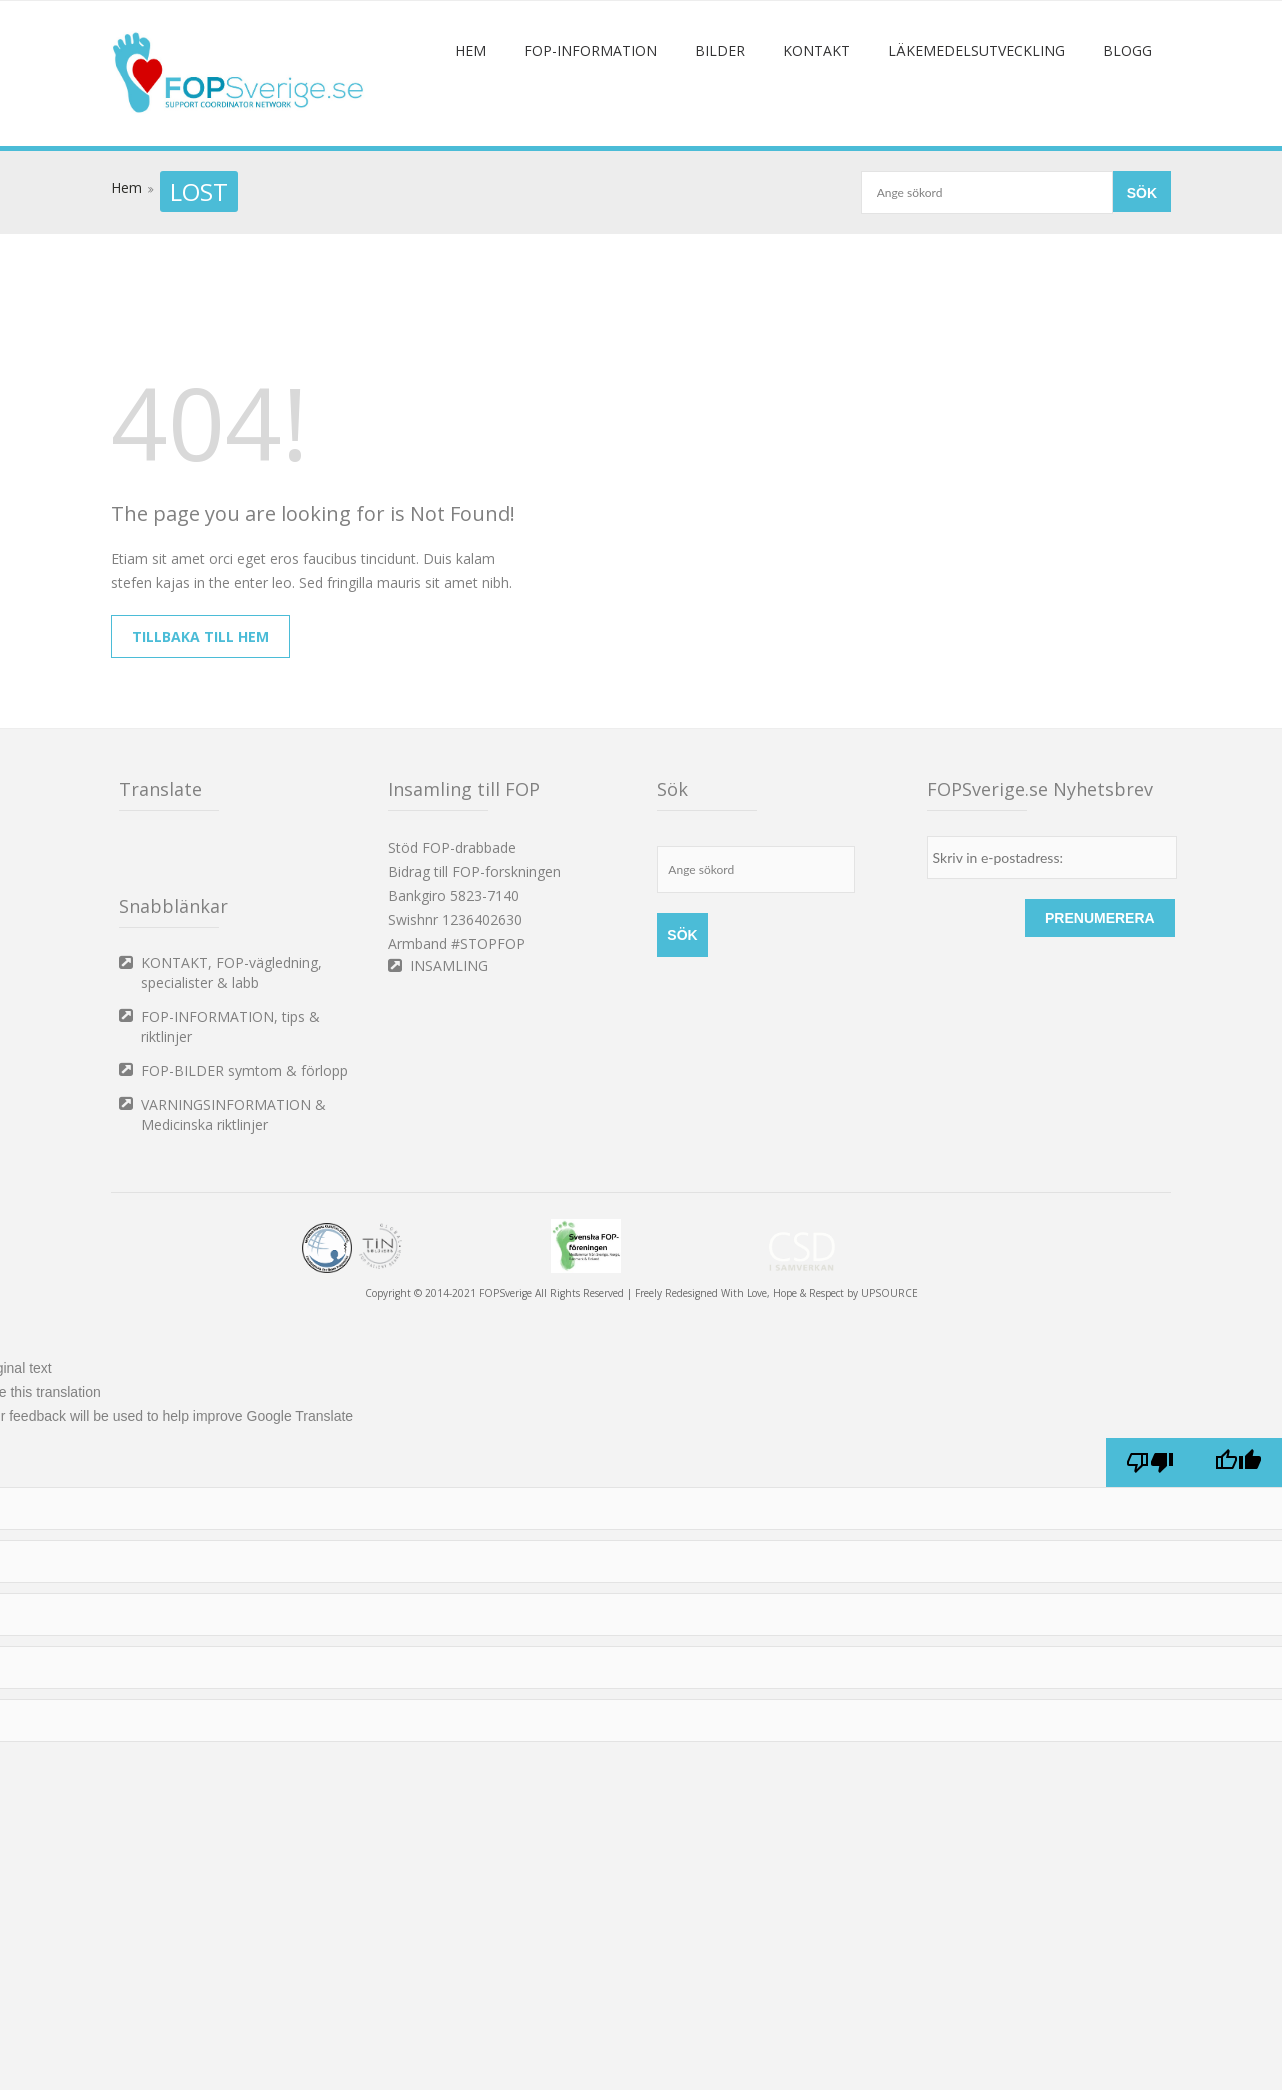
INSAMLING (449, 1043)
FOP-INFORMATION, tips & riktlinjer (230, 1104)
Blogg (1127, 128)
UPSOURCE (889, 1371)
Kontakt (816, 128)
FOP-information (590, 128)
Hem (470, 128)
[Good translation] (1238, 1540)
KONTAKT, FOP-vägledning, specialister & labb (231, 1050)
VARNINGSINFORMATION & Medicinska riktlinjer (233, 1192)
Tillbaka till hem (200, 714)
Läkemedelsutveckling (976, 128)
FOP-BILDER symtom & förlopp (244, 1148)
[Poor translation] (1150, 1540)
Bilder (720, 128)
